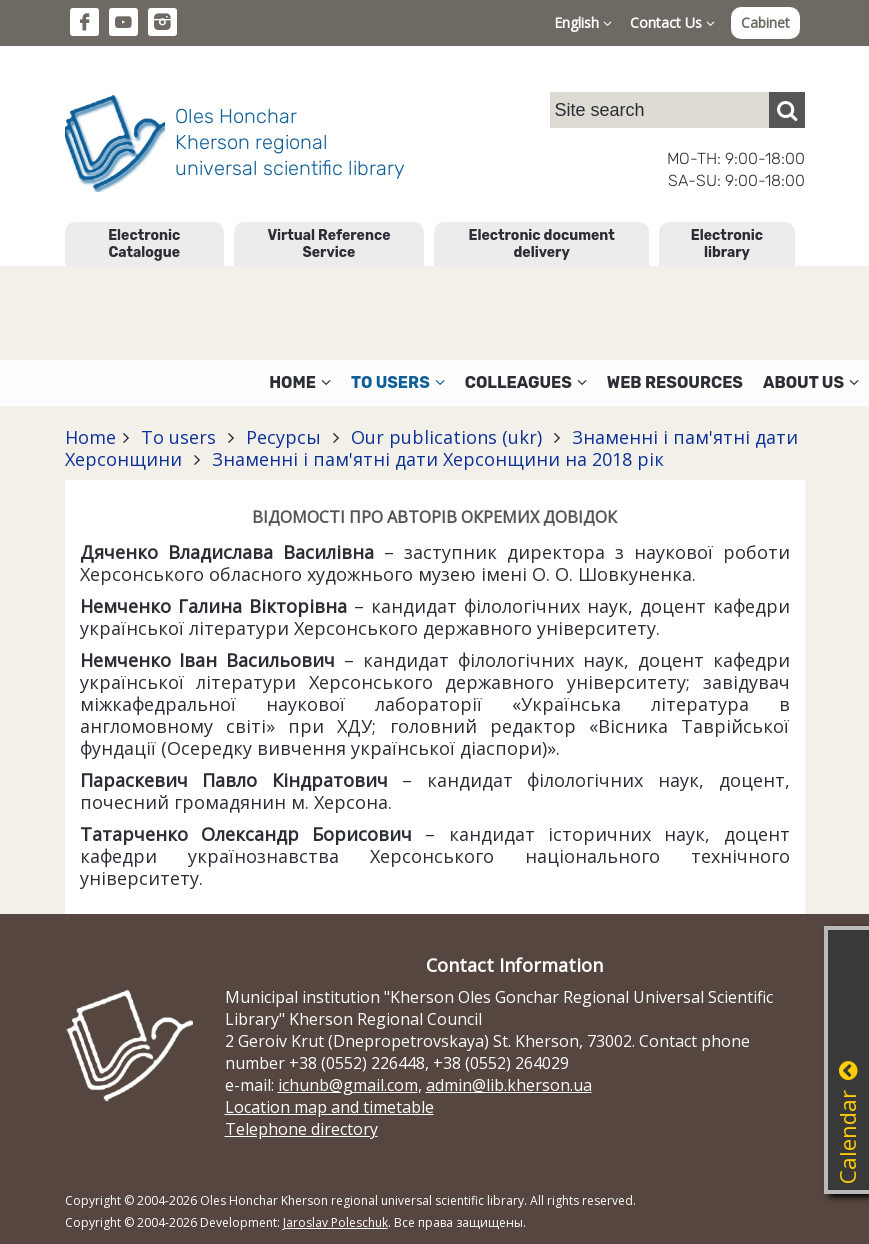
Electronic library (727, 244)
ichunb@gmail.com (348, 1085)
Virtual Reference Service (328, 244)
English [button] (583, 22)
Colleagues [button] (526, 382)
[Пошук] (787, 110)
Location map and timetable (329, 1107)
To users (178, 437)
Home (90, 437)
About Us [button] (811, 382)
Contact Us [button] (672, 22)
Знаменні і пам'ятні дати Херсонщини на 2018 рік (435, 459)
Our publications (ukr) (446, 437)
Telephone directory (301, 1129)
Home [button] (300, 382)
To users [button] (398, 382)
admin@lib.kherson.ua (509, 1085)
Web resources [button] (675, 382)
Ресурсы (283, 437)
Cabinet (765, 22)
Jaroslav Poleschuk (335, 1222)
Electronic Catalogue (144, 244)
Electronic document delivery (541, 244)
